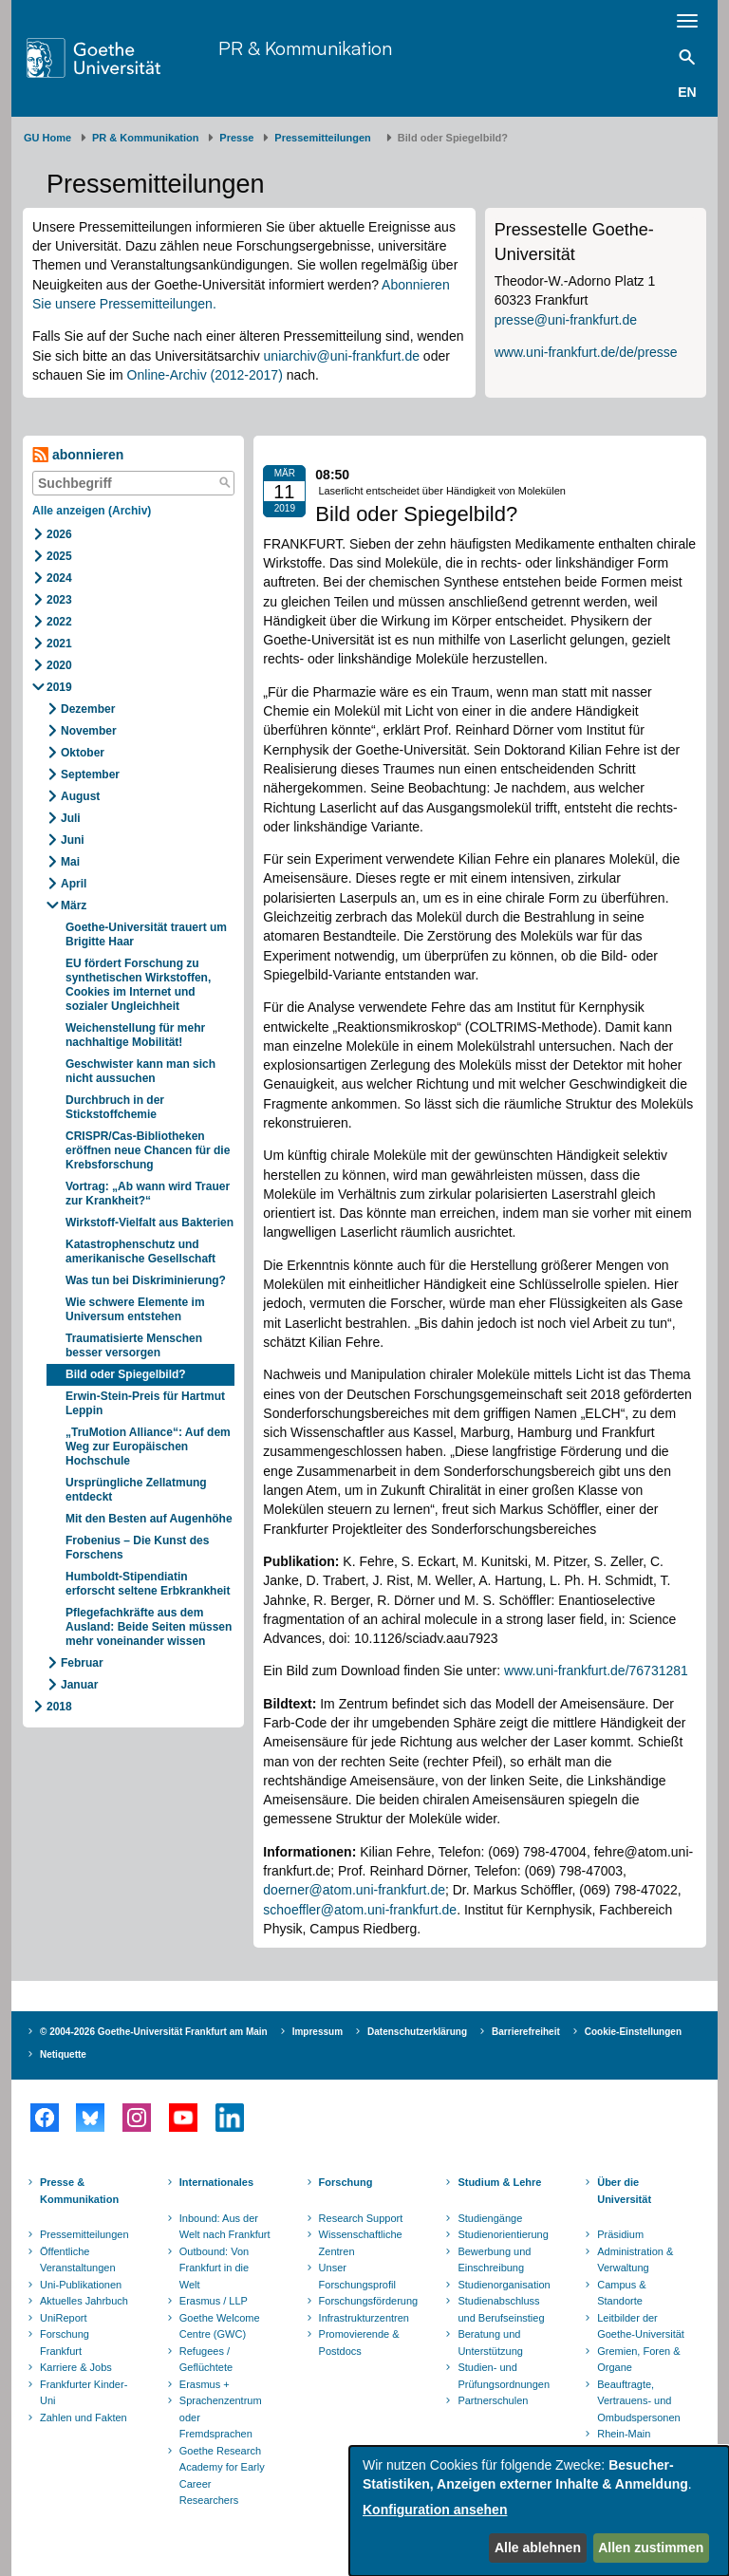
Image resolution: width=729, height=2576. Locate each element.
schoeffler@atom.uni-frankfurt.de (360, 1909)
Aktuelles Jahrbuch (84, 2300)
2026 (59, 534)
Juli (71, 818)
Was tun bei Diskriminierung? (145, 1280)
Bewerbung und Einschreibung (494, 2260)
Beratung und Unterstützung (490, 2342)
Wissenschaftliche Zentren (360, 2243)
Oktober (82, 752)
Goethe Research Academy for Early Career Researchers (222, 2476)
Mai (70, 861)
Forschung (346, 2182)
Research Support (361, 2218)
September (90, 774)
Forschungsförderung (366, 2300)
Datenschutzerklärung (417, 2031)
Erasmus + (204, 2384)
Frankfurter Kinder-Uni (83, 2393)
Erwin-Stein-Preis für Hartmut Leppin (145, 1403)
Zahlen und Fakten (83, 2417)
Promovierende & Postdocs (359, 2342)
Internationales (216, 2182)
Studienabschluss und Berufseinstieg (501, 2309)
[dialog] (539, 2511)
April (73, 883)
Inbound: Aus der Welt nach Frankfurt (225, 2226)
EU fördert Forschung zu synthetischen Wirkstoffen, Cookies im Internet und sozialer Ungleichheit (140, 985)
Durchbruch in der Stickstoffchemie (114, 1107)
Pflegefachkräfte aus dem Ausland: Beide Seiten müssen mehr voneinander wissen (148, 1627)
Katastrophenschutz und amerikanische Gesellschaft (140, 1251)
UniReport (63, 2318)
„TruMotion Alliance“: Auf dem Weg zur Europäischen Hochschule (148, 1446)
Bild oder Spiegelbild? (125, 1374)
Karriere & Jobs (76, 2367)
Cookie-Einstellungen (633, 2031)
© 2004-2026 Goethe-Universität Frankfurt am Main (154, 2031)
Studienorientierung (503, 2234)
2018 (59, 1706)
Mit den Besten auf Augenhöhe (149, 1518)
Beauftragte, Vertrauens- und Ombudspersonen (638, 2401)
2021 (59, 643)
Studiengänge (490, 2218)
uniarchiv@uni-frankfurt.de (342, 356)
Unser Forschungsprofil (357, 2276)
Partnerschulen (493, 2400)
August (80, 796)
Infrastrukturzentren (364, 2318)
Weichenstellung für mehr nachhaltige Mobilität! (135, 1035)
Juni (72, 840)
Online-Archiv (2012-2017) (205, 375)
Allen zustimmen (650, 2547)
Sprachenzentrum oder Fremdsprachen (220, 2417)
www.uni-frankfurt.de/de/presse (586, 352)
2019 (59, 687)
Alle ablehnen (538, 2547)
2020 (59, 665)
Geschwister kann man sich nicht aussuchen (140, 1071)
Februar (82, 1663)
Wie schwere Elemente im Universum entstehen (135, 1309)
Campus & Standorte (621, 2293)
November (89, 730)
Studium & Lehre (499, 2182)
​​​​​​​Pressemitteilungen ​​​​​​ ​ (325, 137)
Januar (79, 1684)
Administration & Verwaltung (635, 2260)
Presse (236, 137)
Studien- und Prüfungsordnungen (504, 2375)
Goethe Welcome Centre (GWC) (219, 2326)
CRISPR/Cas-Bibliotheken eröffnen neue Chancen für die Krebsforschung (147, 1150)
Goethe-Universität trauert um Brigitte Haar (146, 934)
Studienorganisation (504, 2284)
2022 (59, 621)
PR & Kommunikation (305, 48)
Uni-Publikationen (81, 2284)
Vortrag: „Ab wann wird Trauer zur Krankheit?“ (147, 1193)
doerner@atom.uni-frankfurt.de (354, 1889)
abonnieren (77, 455)
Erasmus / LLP (213, 2300)
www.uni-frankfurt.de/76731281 (596, 1670)
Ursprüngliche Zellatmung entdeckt (136, 1489)
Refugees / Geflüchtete (206, 2359)
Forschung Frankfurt (64, 2342)
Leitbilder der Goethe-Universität (640, 2326)
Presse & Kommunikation (79, 2190)
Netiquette (63, 2054)
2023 (59, 600)
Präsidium (620, 2234)
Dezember (88, 709)
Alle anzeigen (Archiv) (91, 510)
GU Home (47, 137)
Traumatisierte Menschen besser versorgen (133, 1345)
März (73, 905)
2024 (59, 578)
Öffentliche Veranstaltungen (78, 2260)
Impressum (317, 2031)
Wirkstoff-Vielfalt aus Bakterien (149, 1222)
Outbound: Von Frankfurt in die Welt (214, 2268)
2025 (59, 556)
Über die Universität (624, 2190)
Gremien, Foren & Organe (638, 2359)
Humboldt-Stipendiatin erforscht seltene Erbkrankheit (147, 1583)
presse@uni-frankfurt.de (566, 319)
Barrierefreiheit (526, 2031)
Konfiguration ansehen (435, 2509)
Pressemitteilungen (84, 2234)
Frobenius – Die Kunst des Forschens (137, 1547)
